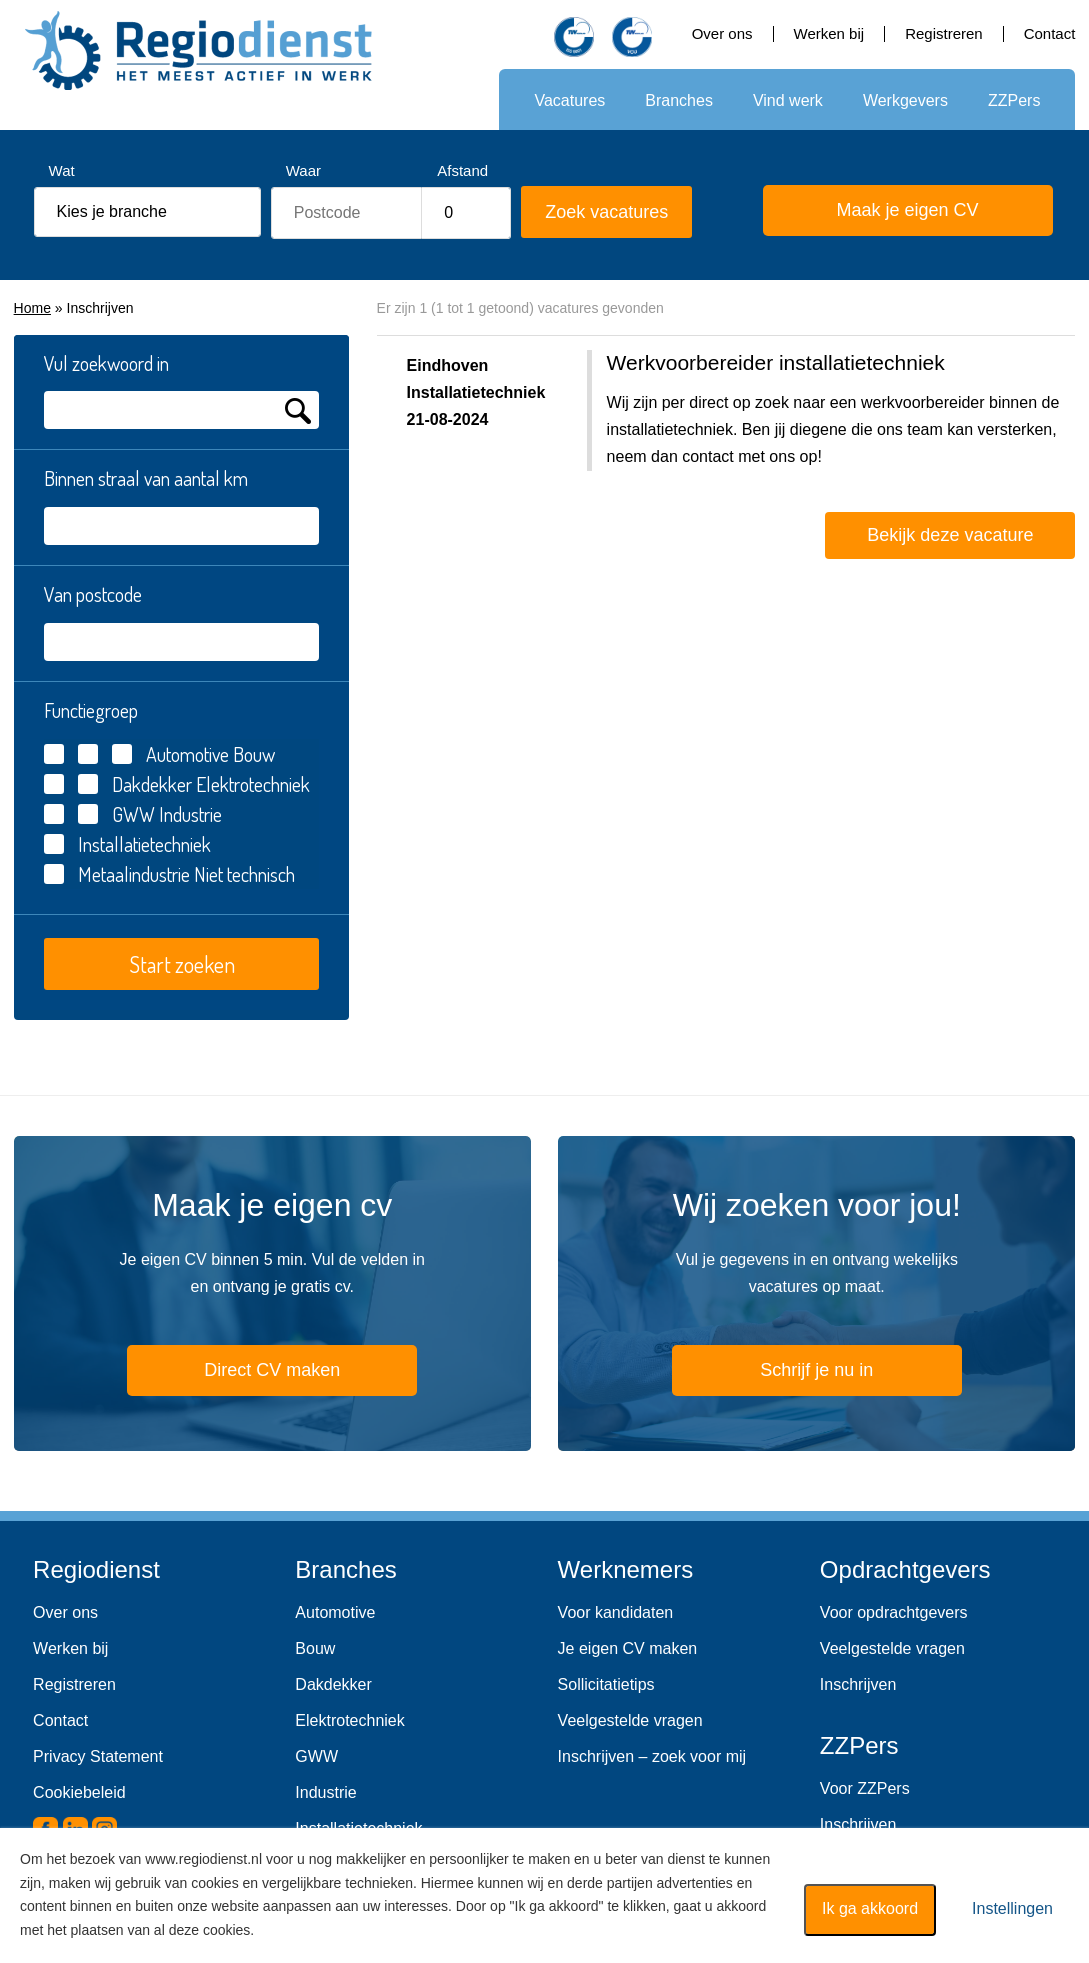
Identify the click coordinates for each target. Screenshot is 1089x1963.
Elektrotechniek (349, 1720)
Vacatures (569, 100)
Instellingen (1012, 1908)
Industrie (325, 1792)
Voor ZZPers (865, 1788)
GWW (133, 814)
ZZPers (1014, 100)
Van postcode (93, 594)
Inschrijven (858, 1684)
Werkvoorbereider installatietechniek (776, 362)
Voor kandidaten (616, 1612)
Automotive (335, 1612)
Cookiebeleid (79, 1792)
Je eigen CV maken (628, 1648)
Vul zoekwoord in (106, 363)
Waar (303, 170)
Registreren (944, 33)
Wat (62, 170)
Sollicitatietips (606, 1684)
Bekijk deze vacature (950, 535)
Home (32, 308)
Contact (1050, 33)
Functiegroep (91, 710)
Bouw (315, 1648)
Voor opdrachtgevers (894, 1612)
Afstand (462, 170)
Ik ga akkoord (870, 1908)
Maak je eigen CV (881, 213)
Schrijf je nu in (816, 1370)
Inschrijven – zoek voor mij (652, 1756)
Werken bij (829, 33)
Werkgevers (905, 100)
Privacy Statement (98, 1756)
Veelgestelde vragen (630, 1720)
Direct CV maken (243, 1373)
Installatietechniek (144, 844)
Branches (679, 100)
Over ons (722, 33)
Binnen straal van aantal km (146, 478)
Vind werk (788, 100)
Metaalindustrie (134, 874)
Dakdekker (152, 784)
